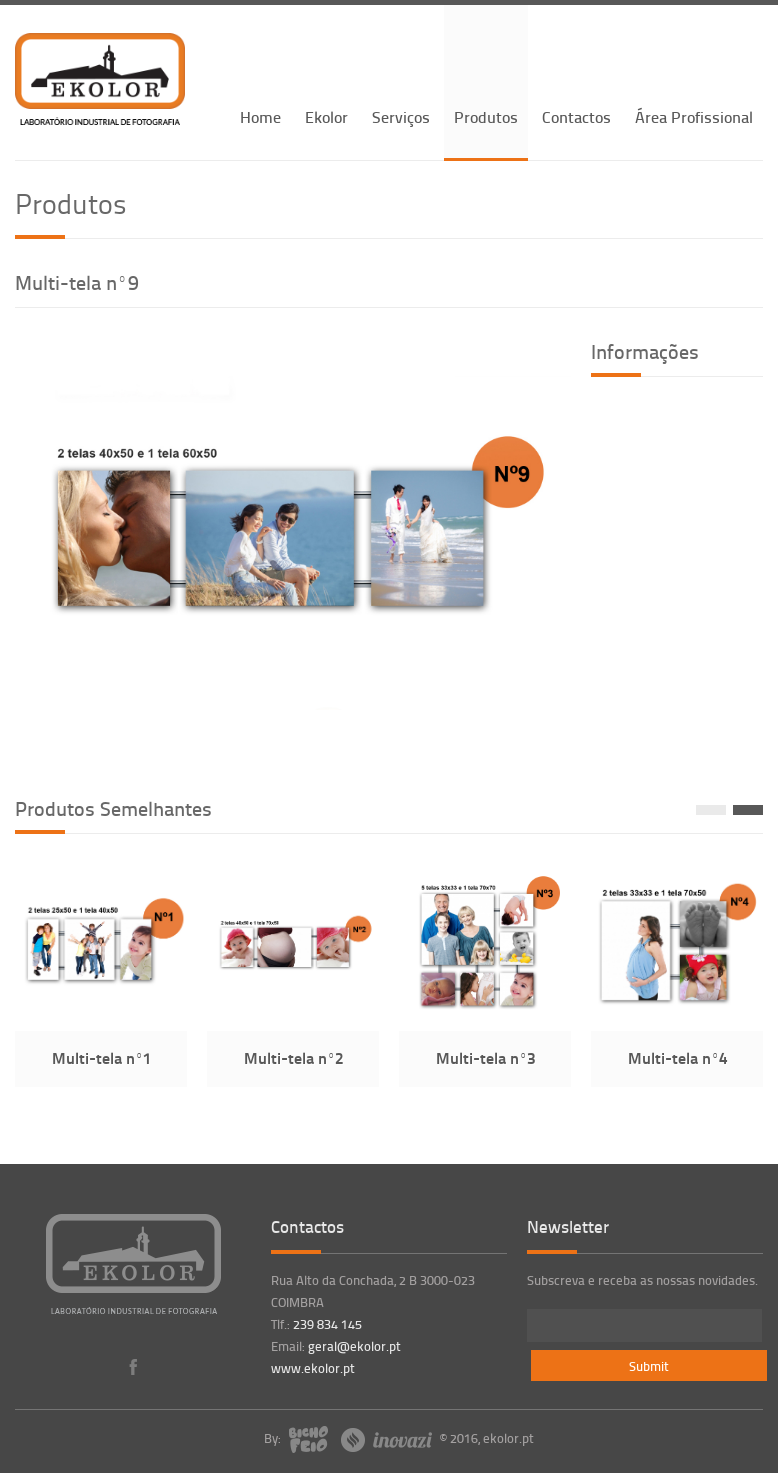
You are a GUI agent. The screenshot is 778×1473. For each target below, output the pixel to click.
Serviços (401, 116)
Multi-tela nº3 (485, 1057)
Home (260, 116)
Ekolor (326, 116)
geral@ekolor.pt (354, 1346)
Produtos (486, 116)
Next (748, 810)
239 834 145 (327, 1324)
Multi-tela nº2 (293, 1057)
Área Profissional (694, 116)
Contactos (576, 116)
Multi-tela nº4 (677, 1057)
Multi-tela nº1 (101, 1057)
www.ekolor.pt (313, 1368)
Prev (711, 810)
